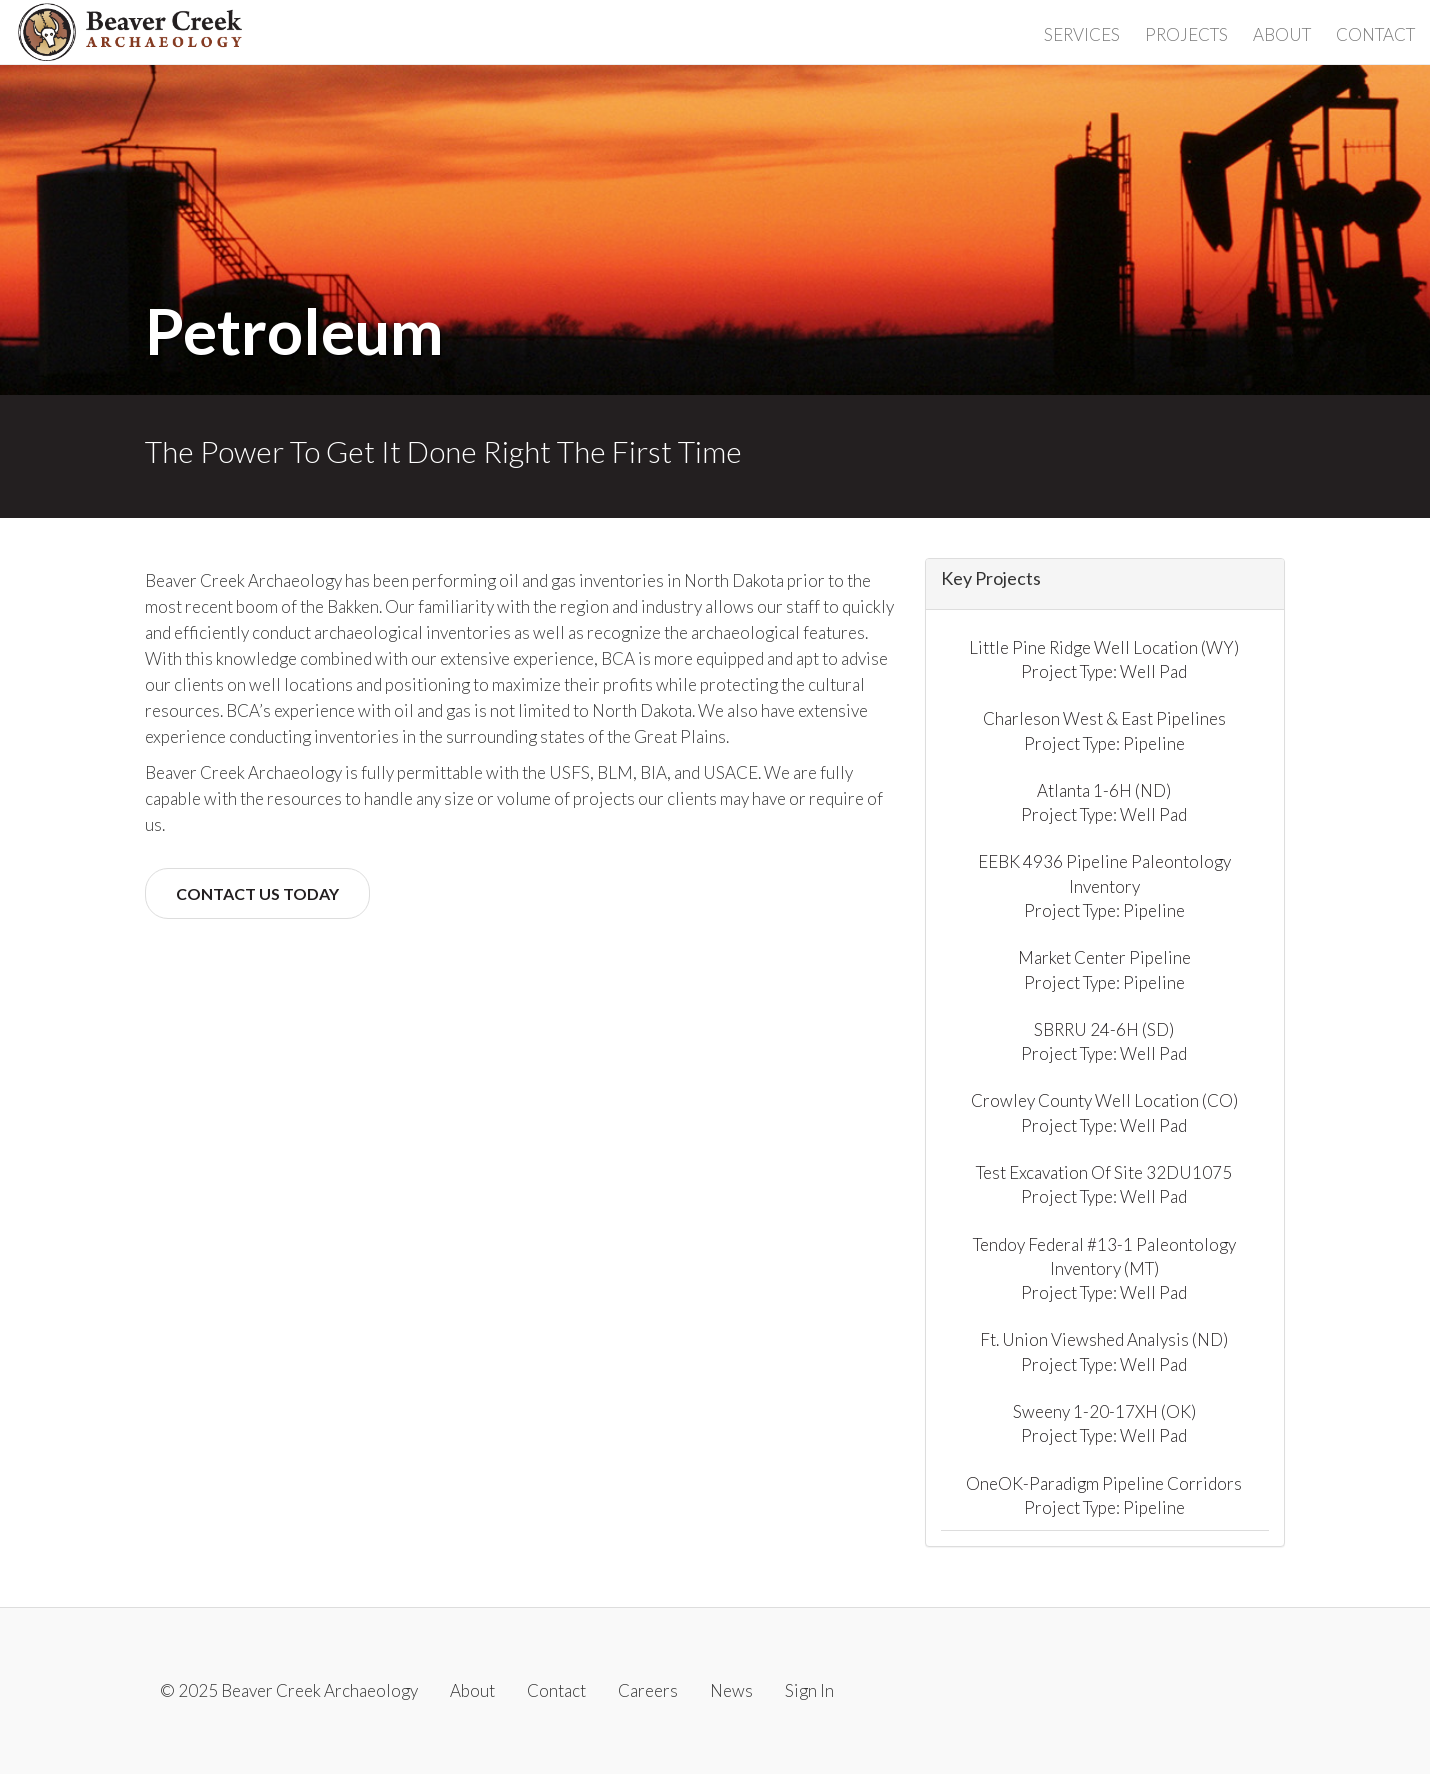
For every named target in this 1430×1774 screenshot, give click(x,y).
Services (1082, 34)
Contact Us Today (257, 893)
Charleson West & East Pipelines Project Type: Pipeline (1104, 730)
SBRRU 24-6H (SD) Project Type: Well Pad (1104, 1041)
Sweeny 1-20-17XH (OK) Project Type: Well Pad (1104, 1423)
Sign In (809, 1690)
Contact (1375, 34)
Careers (648, 1690)
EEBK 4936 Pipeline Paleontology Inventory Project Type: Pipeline (1104, 886)
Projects (1186, 34)
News (731, 1690)
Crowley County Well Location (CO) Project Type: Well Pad (1104, 1112)
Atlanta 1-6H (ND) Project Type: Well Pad (1104, 802)
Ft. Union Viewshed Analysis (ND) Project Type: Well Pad (1104, 1351)
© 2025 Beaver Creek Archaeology (289, 1690)
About (1282, 34)
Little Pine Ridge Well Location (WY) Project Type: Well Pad (1104, 659)
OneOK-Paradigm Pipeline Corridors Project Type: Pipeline (1104, 1495)
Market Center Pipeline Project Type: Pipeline (1104, 969)
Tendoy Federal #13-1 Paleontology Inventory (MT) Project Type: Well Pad (1104, 1269)
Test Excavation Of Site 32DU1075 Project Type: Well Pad (1104, 1184)
